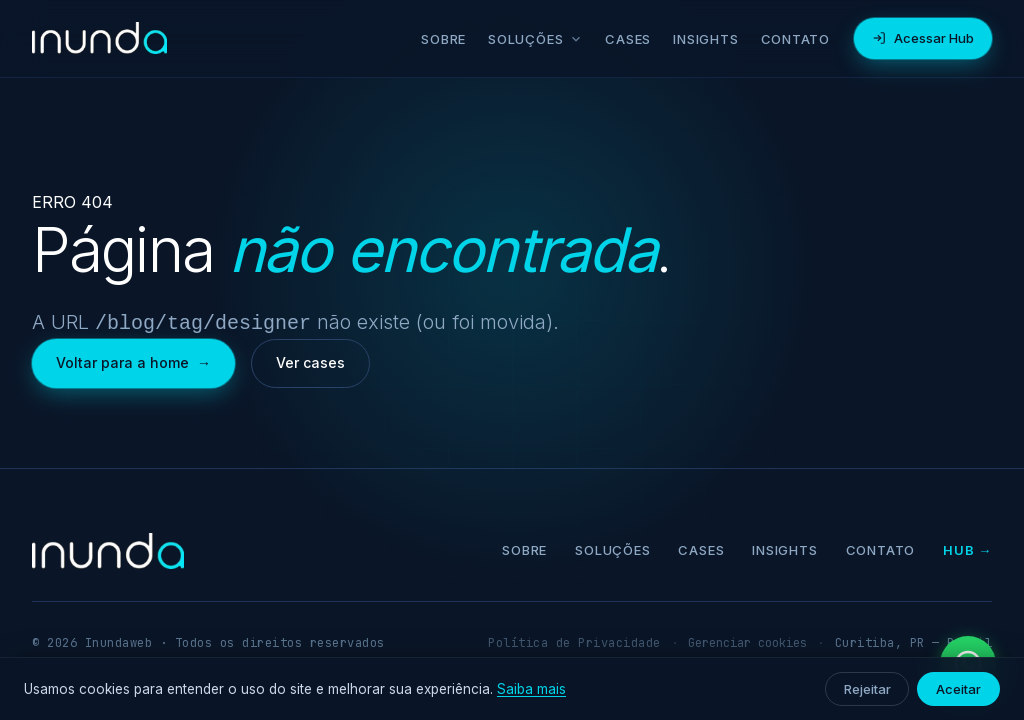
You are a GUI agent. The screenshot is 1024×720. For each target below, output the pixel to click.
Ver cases (310, 360)
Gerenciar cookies (747, 641)
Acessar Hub (923, 38)
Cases (628, 39)
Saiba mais (531, 689)
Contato (795, 39)
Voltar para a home (133, 361)
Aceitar (958, 689)
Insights (705, 39)
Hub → (967, 548)
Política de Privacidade (574, 641)
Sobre (443, 39)
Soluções (535, 39)
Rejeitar (867, 689)
